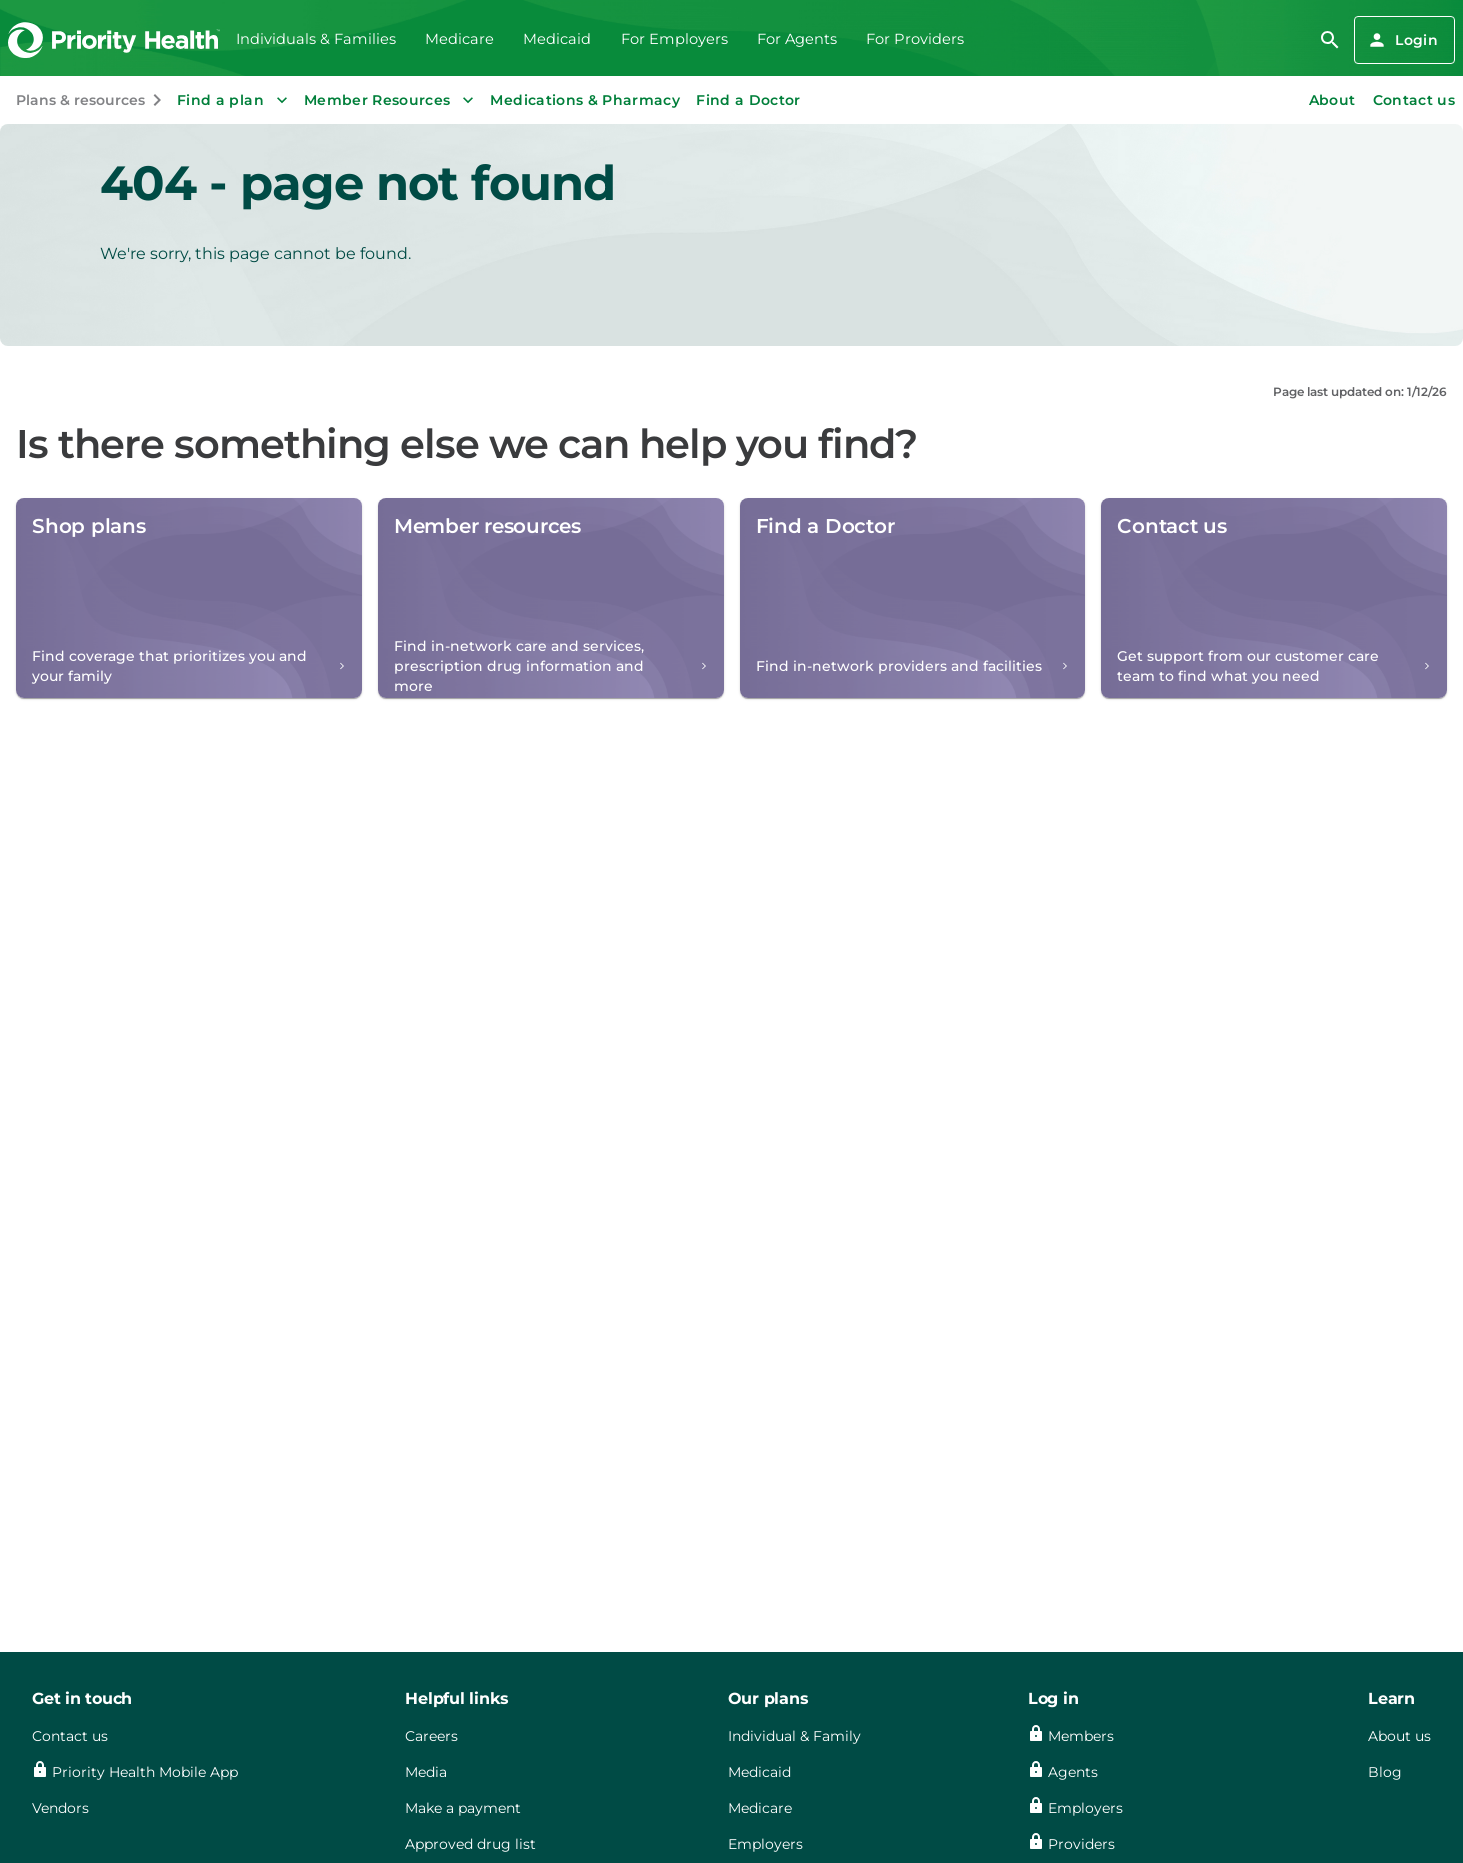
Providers (1081, 1844)
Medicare (760, 1808)
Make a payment (463, 1808)
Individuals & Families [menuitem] (316, 39)
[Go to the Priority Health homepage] (114, 40)
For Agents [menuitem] (797, 39)
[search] (1330, 40)
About (1332, 100)
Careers (431, 1736)
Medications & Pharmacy (585, 100)
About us (1399, 1736)
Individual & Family (794, 1736)
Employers (765, 1844)
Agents (1073, 1772)
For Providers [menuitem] (915, 39)
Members (1081, 1736)
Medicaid (759, 1772)
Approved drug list (470, 1844)
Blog (1385, 1772)
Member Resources (391, 100)
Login (1402, 40)
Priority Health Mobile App (145, 1772)
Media (426, 1772)
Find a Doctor (748, 100)
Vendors (60, 1808)
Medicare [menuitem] (459, 39)
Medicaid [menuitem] (557, 39)
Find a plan (234, 100)
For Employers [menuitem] (674, 39)
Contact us (1414, 100)
